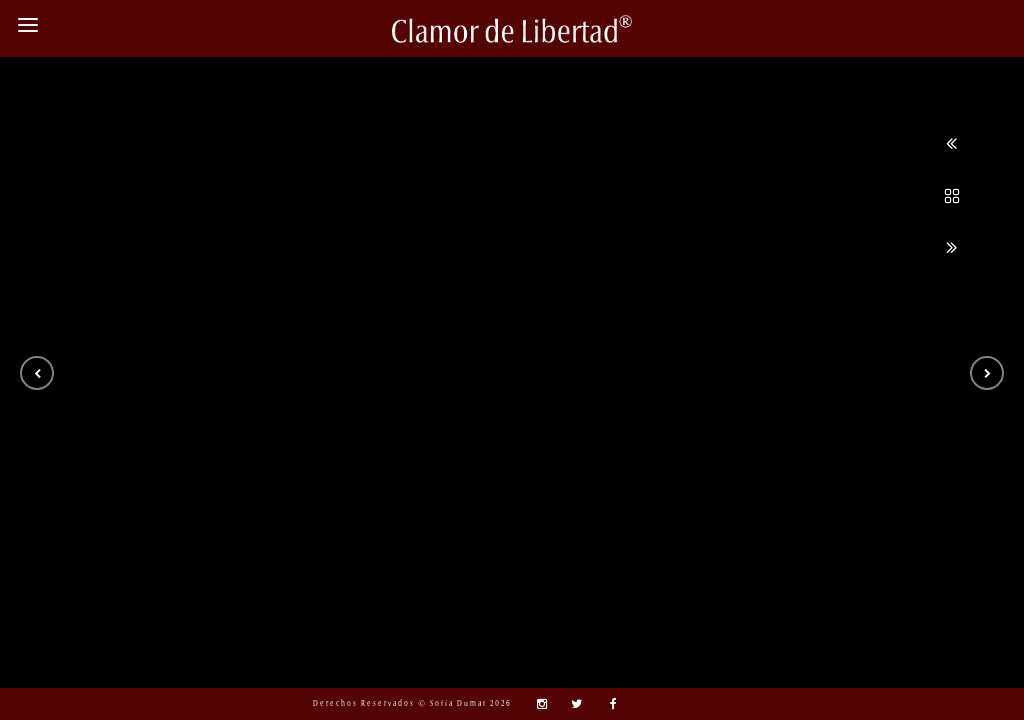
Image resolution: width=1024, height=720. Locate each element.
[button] (37, 373)
